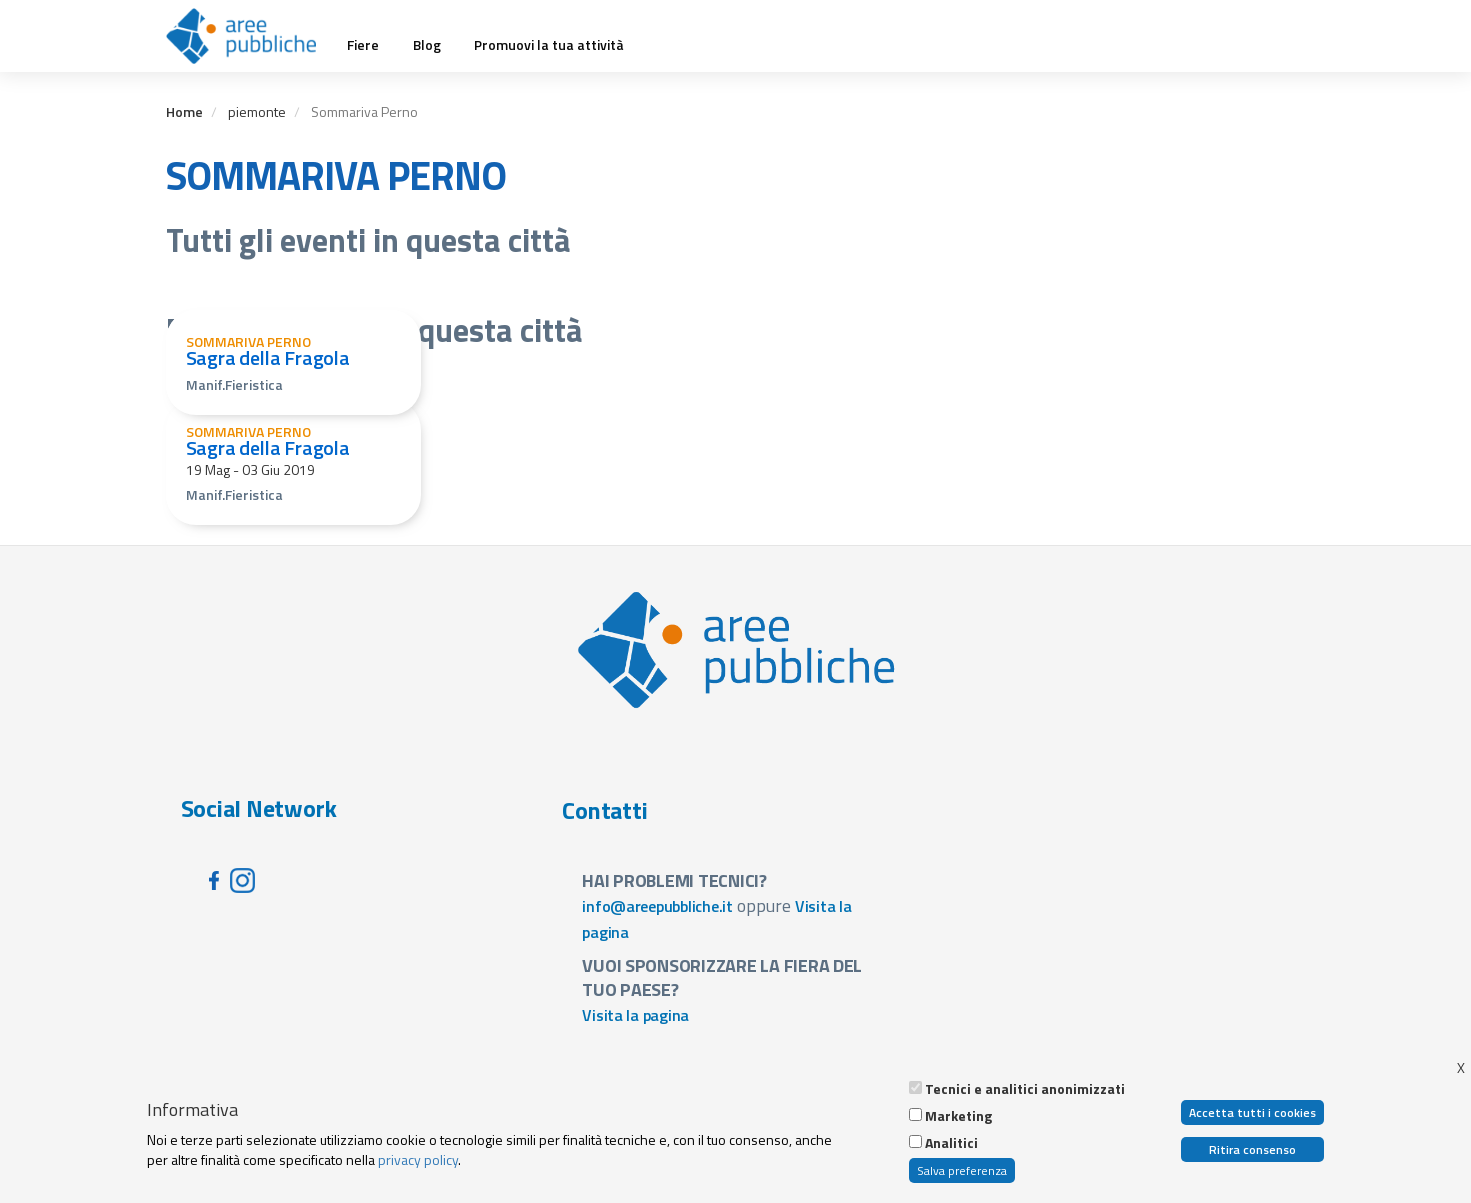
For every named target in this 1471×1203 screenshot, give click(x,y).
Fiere (363, 45)
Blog (427, 45)
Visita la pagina (635, 1015)
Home (184, 111)
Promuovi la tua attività (549, 45)
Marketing (958, 1117)
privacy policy (418, 1160)
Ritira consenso (1252, 1150)
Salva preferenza (962, 1171)
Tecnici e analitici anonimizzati (1025, 1090)
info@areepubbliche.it (657, 906)
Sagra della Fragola (268, 357)
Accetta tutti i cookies (1252, 1113)
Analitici (951, 1144)
